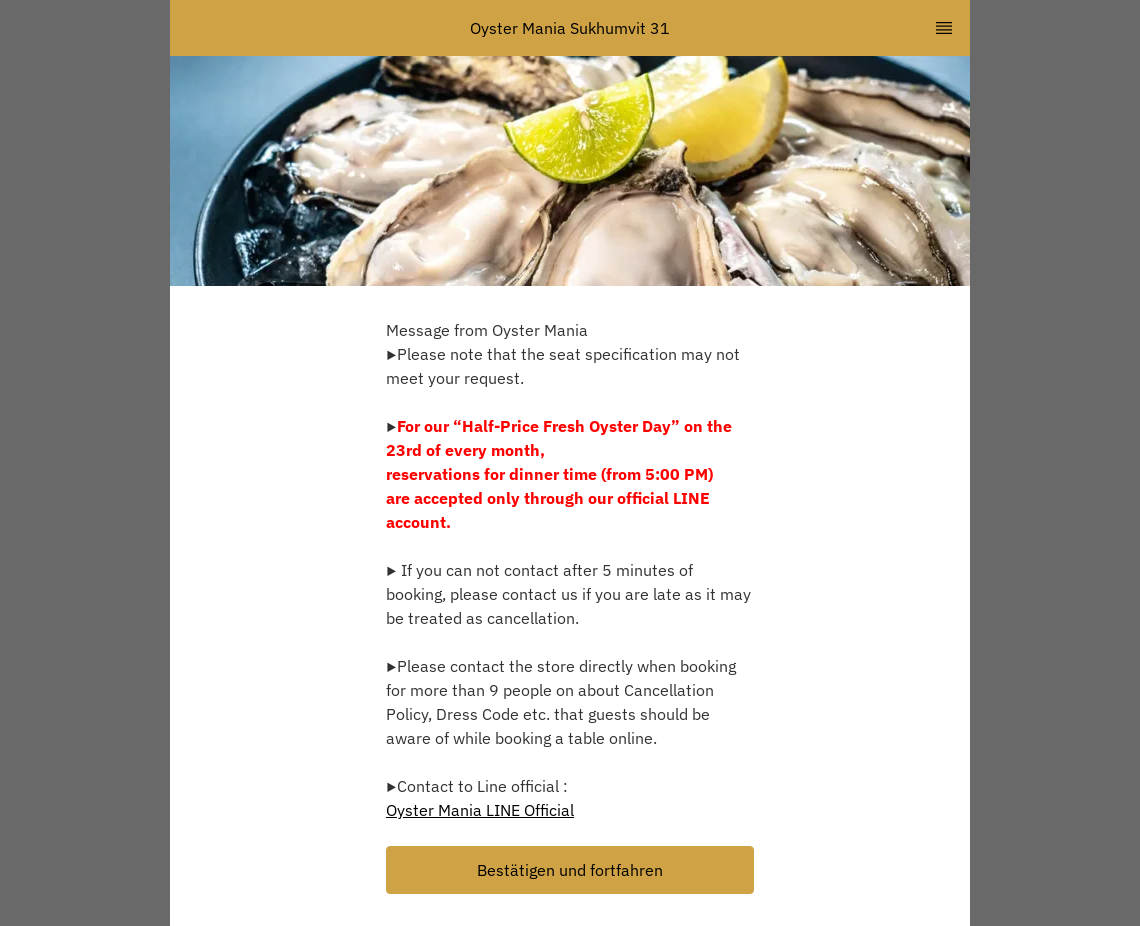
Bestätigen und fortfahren (570, 870)
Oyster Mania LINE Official (480, 810)
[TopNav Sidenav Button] (944, 28)
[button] (570, 870)
